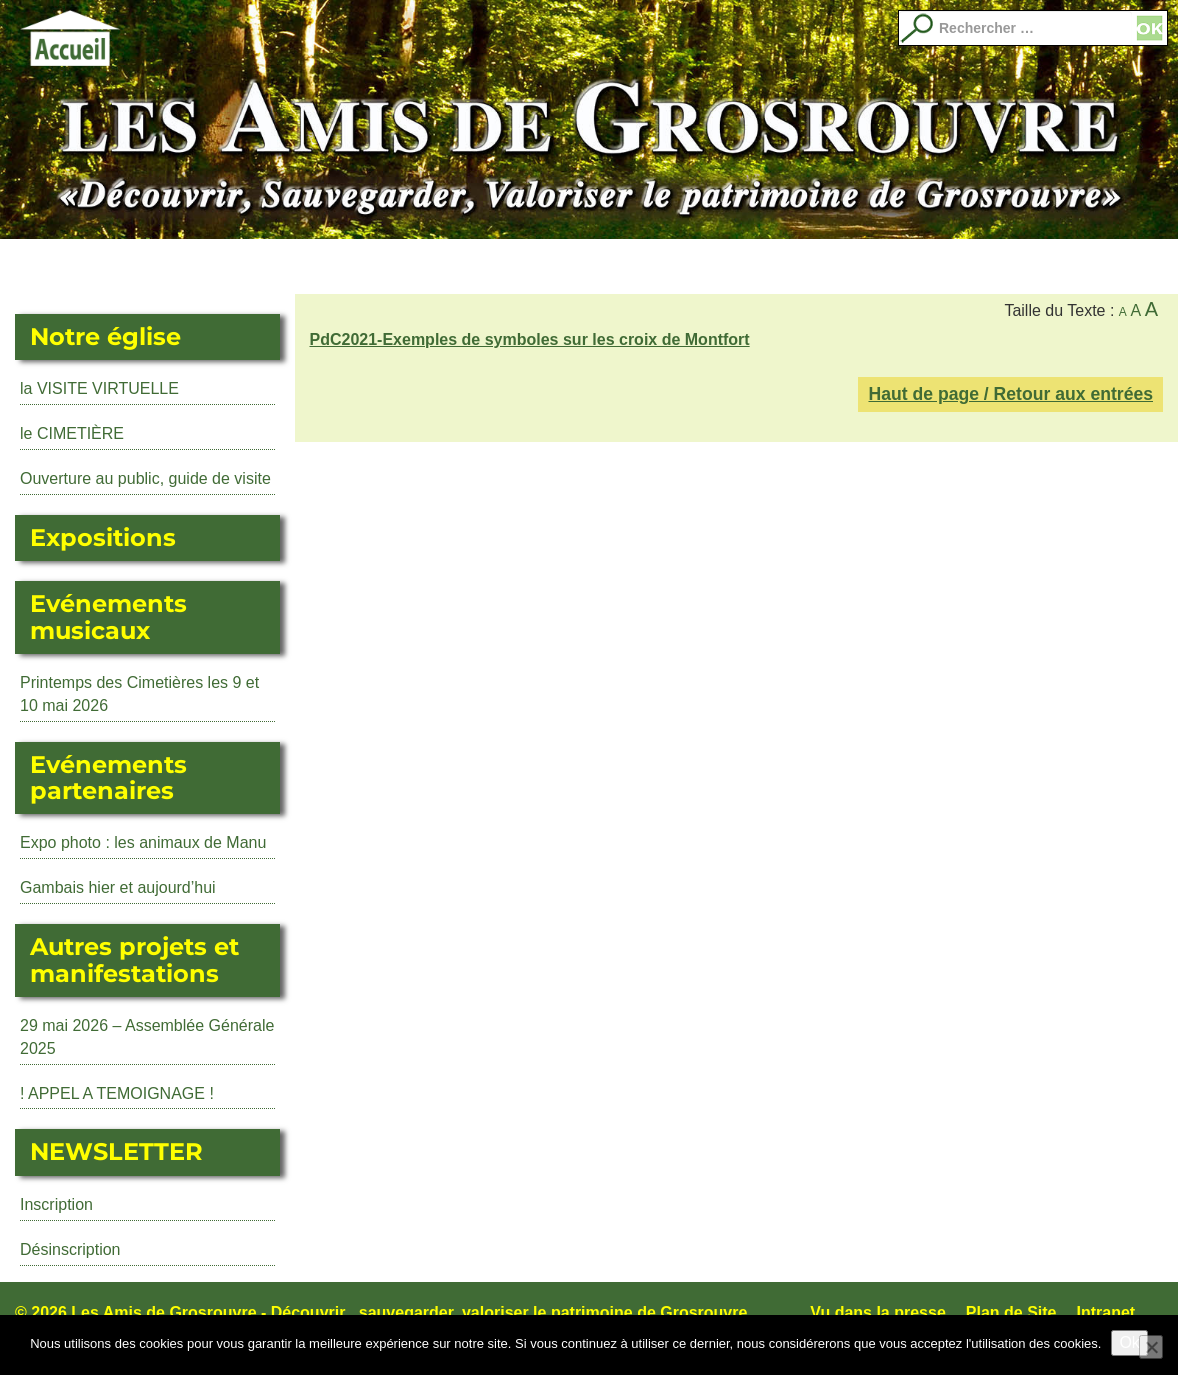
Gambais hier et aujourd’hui (118, 887)
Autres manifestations (530, 266)
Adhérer (884, 266)
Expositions (295, 266)
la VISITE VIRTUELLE (99, 388)
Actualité (59, 266)
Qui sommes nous (1001, 266)
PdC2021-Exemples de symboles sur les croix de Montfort (530, 339)
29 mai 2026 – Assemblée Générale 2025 (147, 1037)
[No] (1151, 1347)
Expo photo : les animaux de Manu (143, 842)
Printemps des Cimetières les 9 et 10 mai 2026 (139, 694)
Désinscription (70, 1249)
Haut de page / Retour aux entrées (1010, 394)
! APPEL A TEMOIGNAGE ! (117, 1093)
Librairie (766, 266)
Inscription (56, 1204)
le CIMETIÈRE (72, 433)
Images (1119, 266)
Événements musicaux (412, 266)
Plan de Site (1011, 1312)
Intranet (1106, 1312)
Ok (1129, 1342)
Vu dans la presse (877, 1312)
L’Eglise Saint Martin (177, 266)
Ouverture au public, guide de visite (145, 478)
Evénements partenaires (648, 266)
